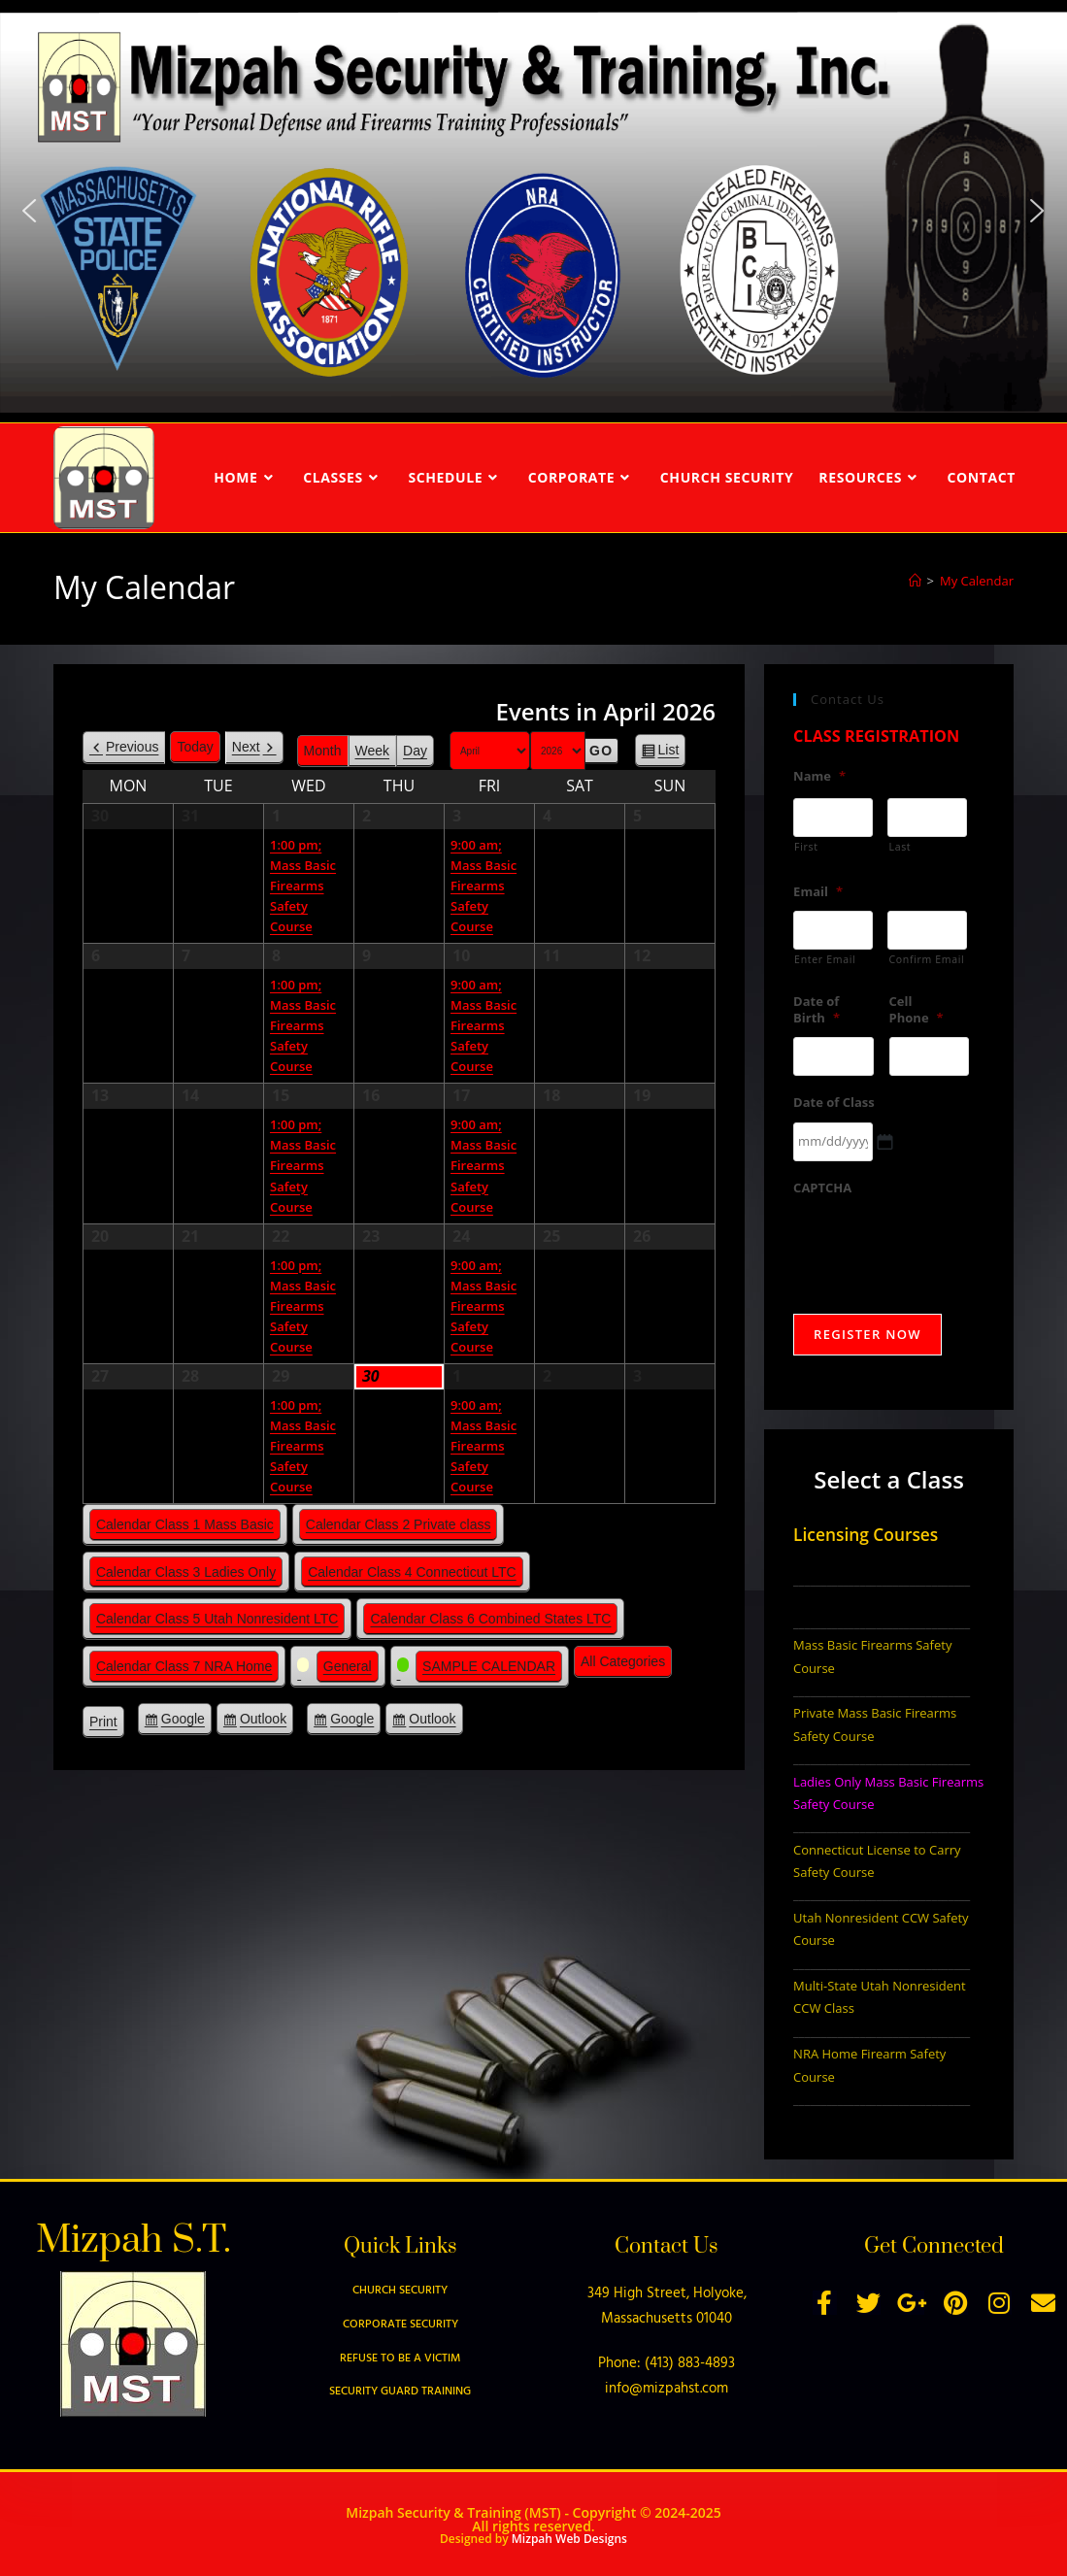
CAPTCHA (822, 1188)
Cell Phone (916, 1009)
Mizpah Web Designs (569, 2538)
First (806, 846)
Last (899, 846)
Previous (132, 746)
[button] (29, 210)
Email (818, 892)
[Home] (915, 580)
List (669, 753)
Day (415, 750)
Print (106, 1724)
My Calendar (977, 580)
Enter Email (824, 959)
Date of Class (834, 1102)
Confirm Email (926, 959)
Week (372, 750)
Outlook (263, 1722)
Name (819, 776)
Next (246, 746)
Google (183, 1722)
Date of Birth (816, 1009)
